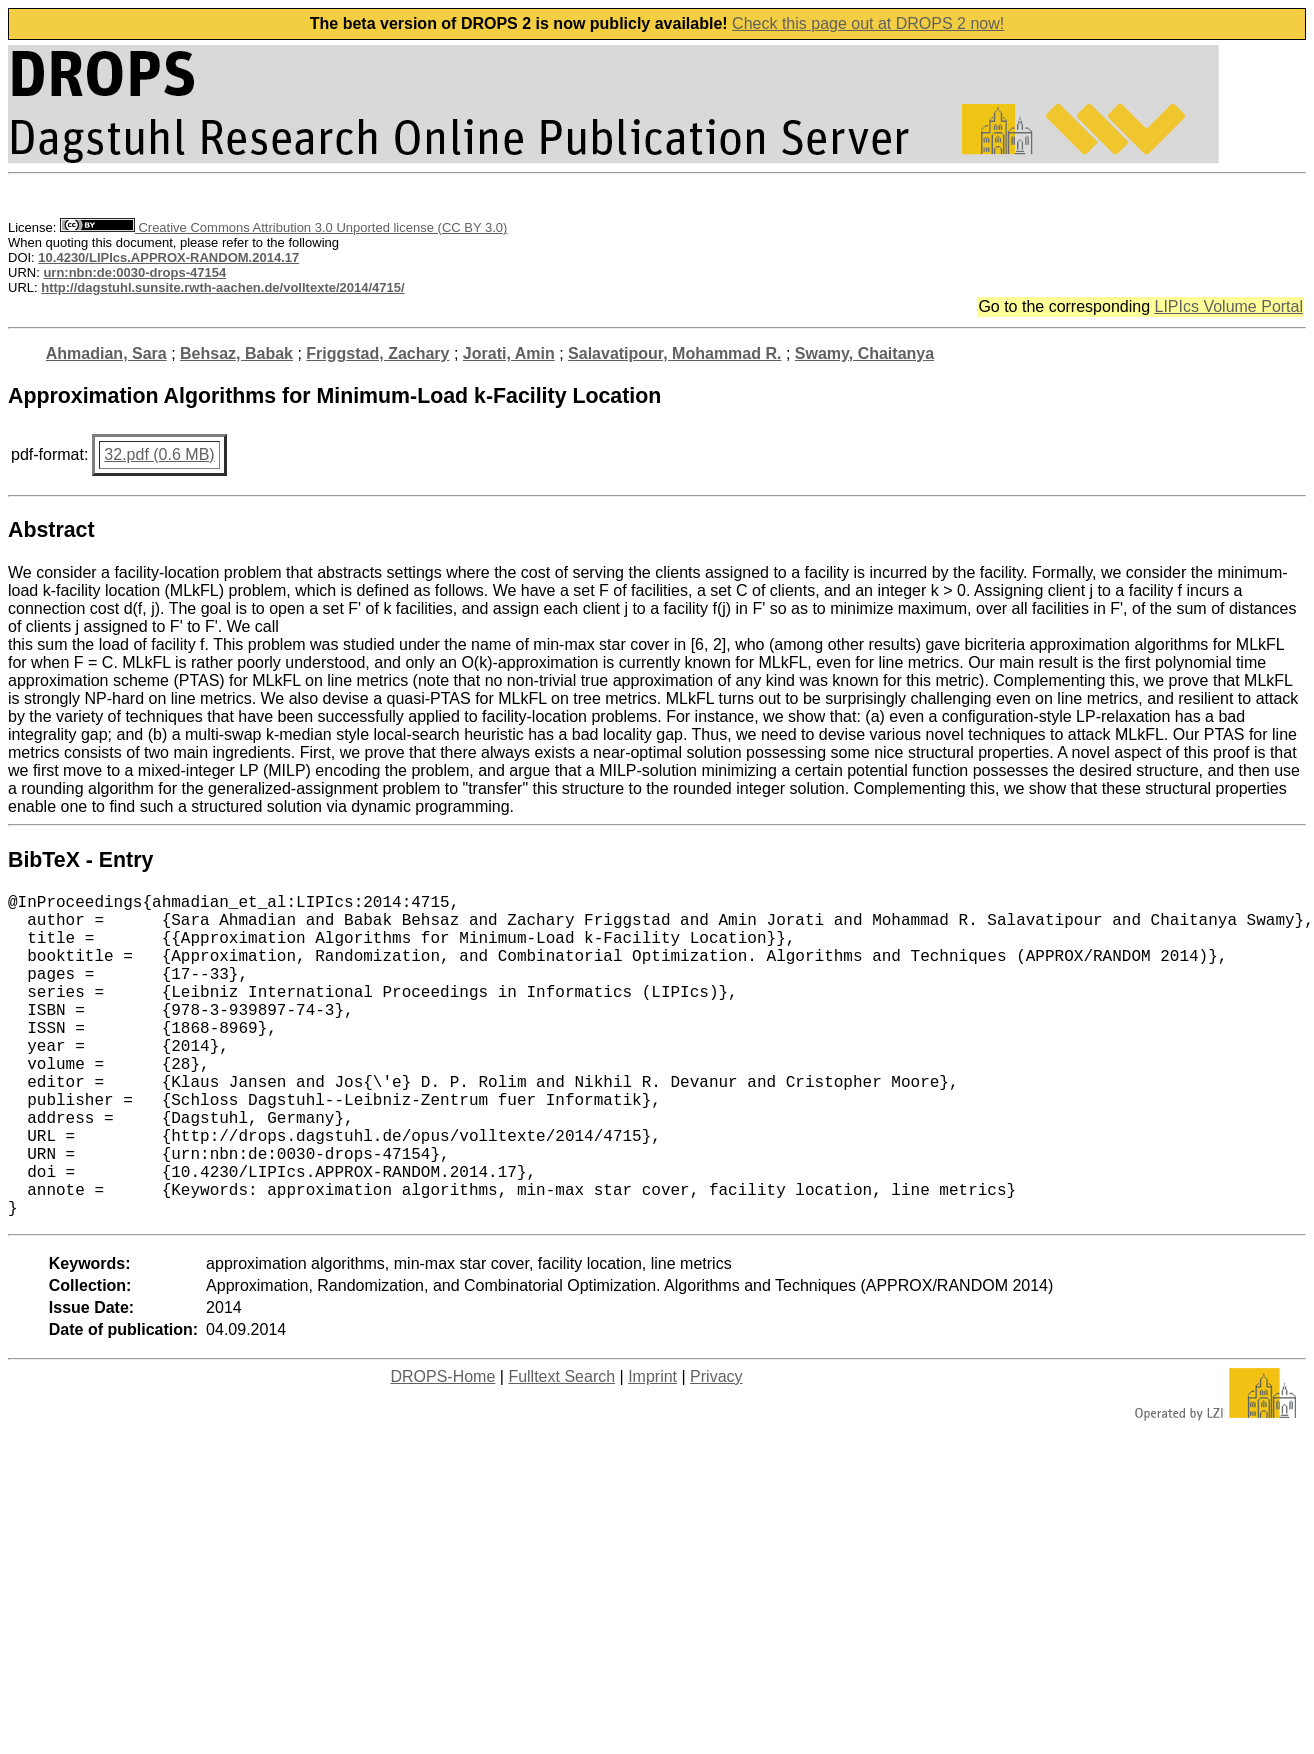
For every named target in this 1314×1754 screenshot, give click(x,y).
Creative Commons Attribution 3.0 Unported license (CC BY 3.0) (283, 227)
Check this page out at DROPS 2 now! (868, 23)
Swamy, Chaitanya (864, 353)
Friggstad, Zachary (377, 353)
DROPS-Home (442, 1448)
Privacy (716, 1448)
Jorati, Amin (509, 353)
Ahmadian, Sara (106, 353)
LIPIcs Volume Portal (1228, 306)
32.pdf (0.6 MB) (159, 454)
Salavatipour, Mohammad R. (674, 353)
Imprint (652, 1448)
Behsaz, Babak (236, 353)
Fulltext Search (561, 1448)
